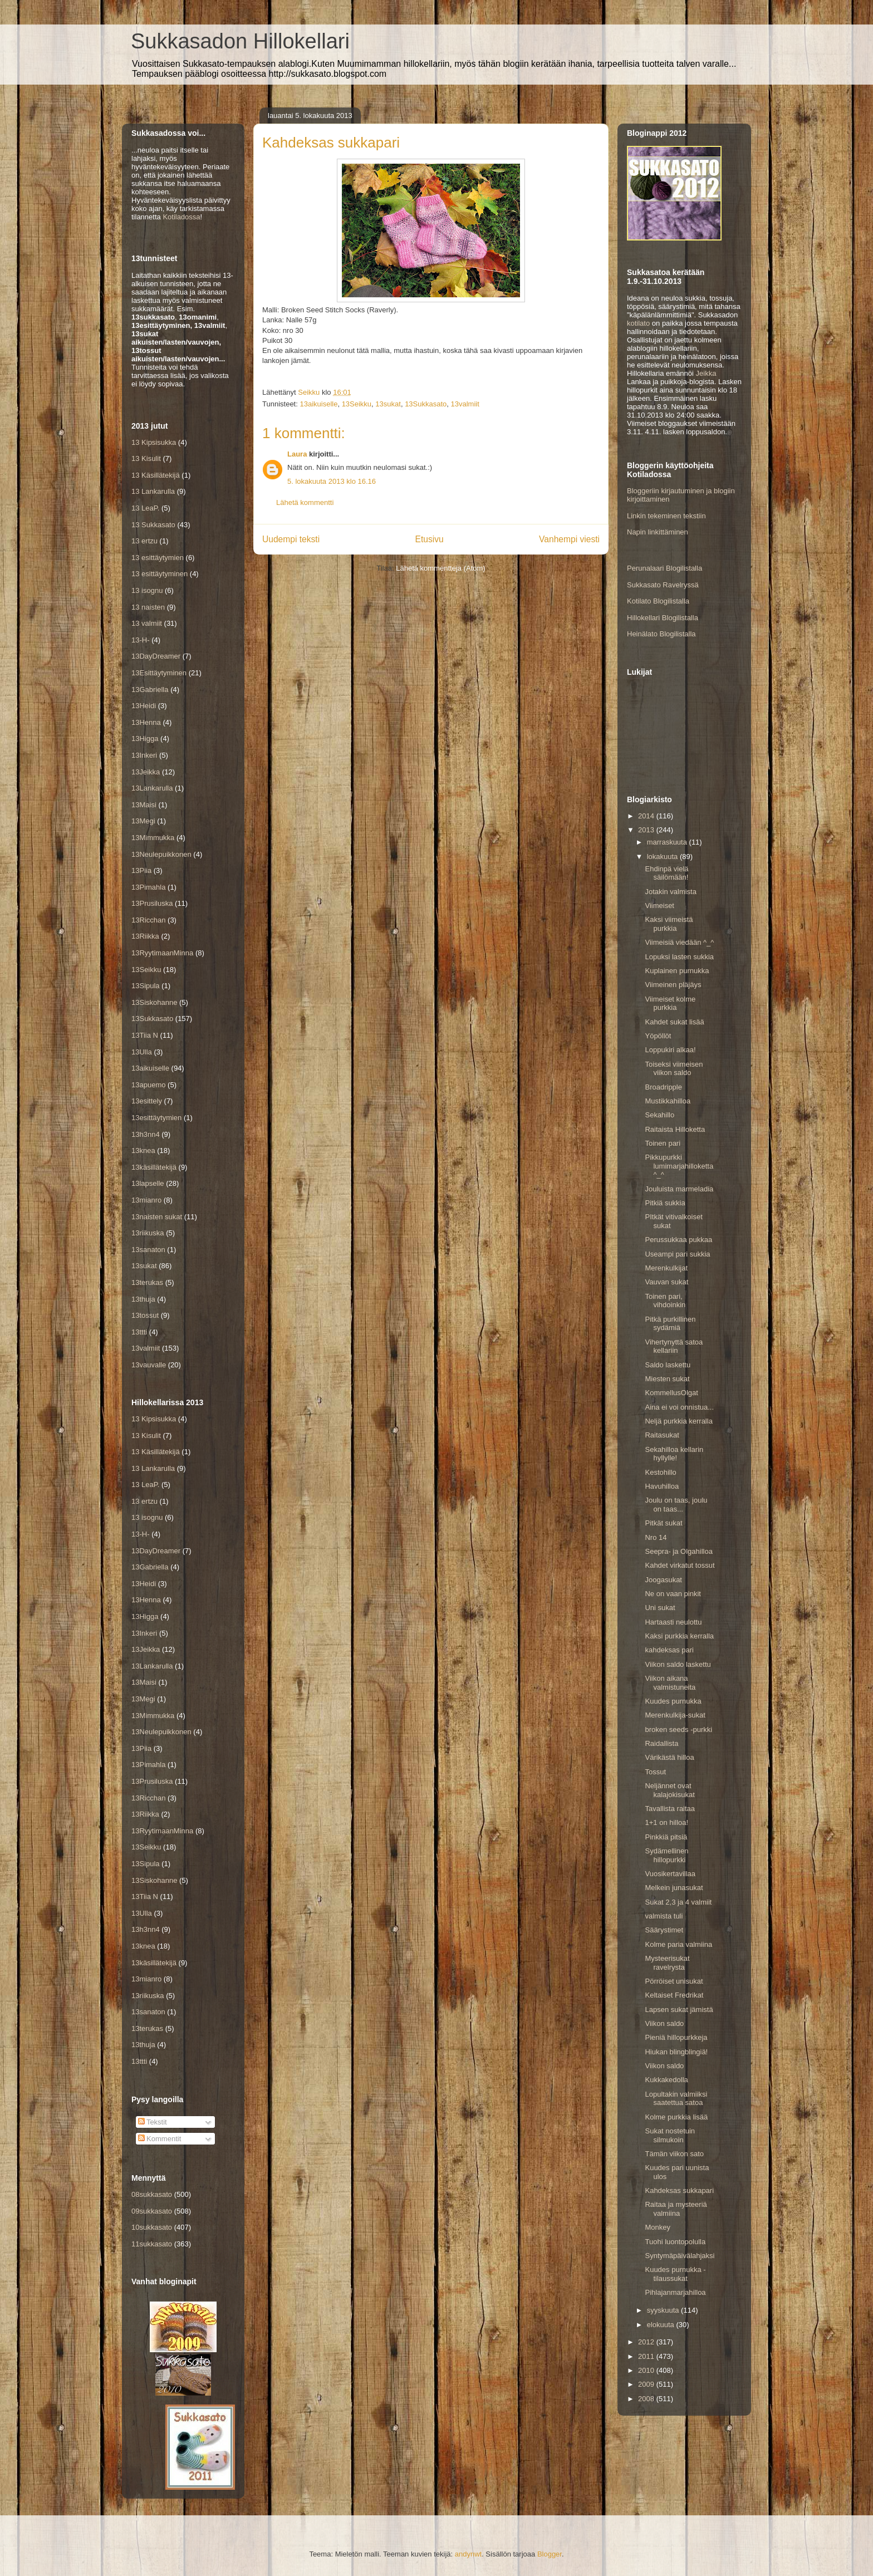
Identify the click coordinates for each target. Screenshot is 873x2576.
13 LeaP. (145, 508)
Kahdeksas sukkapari (679, 2190)
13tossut (145, 1315)
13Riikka (145, 936)
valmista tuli (664, 1916)
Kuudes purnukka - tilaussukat (675, 2274)
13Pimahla (148, 887)
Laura (297, 454)
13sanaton (148, 1249)
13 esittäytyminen (159, 574)
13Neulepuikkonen (161, 854)
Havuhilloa (662, 1486)
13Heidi (143, 705)
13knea (143, 1150)
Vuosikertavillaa (670, 1874)
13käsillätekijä (153, 1167)
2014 (647, 816)
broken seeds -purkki (678, 1729)
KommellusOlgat (671, 1392)
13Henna (146, 722)
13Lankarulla (152, 788)
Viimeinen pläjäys (673, 984)
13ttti (139, 1332)
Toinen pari (662, 1143)
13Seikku (356, 404)
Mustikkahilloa (667, 1101)
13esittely (146, 1101)
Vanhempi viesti (569, 539)
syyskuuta (664, 2310)
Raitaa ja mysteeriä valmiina (676, 2208)
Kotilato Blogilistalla (658, 601)
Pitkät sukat (663, 1523)
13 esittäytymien (157, 557)
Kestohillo (660, 1472)
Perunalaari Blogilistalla (664, 568)
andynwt (468, 2554)
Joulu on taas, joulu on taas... (676, 1504)
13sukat (388, 404)
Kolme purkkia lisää (676, 2117)
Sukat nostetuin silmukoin (670, 2135)
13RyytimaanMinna (162, 953)
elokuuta (661, 2324)
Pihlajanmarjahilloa (675, 2292)
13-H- (140, 640)
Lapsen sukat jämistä (679, 2009)
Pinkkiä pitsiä (666, 1837)
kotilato (638, 323)
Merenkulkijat (666, 1268)
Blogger (549, 2554)
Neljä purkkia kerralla (678, 1421)
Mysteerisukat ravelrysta (667, 1962)
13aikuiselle (318, 404)
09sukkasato (151, 2211)
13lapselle (147, 1183)
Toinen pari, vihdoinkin (665, 1300)
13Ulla (141, 1052)
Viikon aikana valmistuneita (670, 1682)
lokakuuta (663, 856)
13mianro (146, 1200)
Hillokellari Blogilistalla (662, 618)
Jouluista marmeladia (679, 1189)
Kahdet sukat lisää (674, 1022)
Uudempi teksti (291, 539)
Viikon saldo (664, 2023)
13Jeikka (145, 772)
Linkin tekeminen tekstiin (666, 516)
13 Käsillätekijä (155, 475)
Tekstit (152, 2122)
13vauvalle (148, 1365)
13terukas (147, 1282)
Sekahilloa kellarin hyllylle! (674, 1454)
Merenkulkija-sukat (675, 1715)
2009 (647, 2384)
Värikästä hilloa (669, 1757)
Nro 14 (655, 1537)
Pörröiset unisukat (674, 1981)
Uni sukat (660, 1607)
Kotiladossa (181, 217)
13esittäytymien (156, 1117)
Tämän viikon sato (674, 2154)
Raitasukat (662, 1435)
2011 (647, 2356)
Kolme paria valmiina (678, 1944)
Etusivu (429, 539)
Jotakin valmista (670, 891)
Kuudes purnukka (673, 1701)
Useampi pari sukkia (677, 1254)
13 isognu (147, 590)
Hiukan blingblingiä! (676, 2052)
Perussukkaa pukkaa (678, 1239)
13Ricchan (148, 920)
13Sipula (145, 986)
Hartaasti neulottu (673, 1622)
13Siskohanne (154, 1002)
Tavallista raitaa (670, 1808)
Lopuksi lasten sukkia (679, 957)
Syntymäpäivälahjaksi (679, 2255)
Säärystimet (664, 1930)
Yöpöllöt (658, 1036)
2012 (647, 2342)
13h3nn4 (145, 1134)
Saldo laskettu (667, 1365)
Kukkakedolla (666, 2079)
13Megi (143, 821)
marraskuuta (668, 842)
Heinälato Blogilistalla (661, 634)
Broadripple (663, 1087)
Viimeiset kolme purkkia (670, 1003)
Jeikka (706, 373)
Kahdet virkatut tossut (679, 1565)
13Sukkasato (426, 404)
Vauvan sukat (666, 1282)
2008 (647, 2399)
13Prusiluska (152, 903)
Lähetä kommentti (304, 502)
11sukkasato (151, 2244)
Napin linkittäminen (657, 532)
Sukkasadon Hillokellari (240, 41)
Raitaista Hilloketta (675, 1129)
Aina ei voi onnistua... (679, 1407)
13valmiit (465, 404)
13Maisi (143, 805)
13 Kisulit (146, 458)
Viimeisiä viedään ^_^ (679, 942)
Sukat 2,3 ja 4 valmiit (678, 1902)
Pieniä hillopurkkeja (676, 2037)
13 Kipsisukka (153, 442)
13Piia (141, 870)
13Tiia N (144, 1035)
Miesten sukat (667, 1379)
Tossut (655, 1772)
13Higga (144, 738)
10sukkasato (151, 2227)
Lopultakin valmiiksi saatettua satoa (676, 2098)
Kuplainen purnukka (677, 970)
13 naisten (148, 607)
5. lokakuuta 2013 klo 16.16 (331, 481)
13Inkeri (144, 755)
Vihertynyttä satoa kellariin (674, 1346)
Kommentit (160, 2139)
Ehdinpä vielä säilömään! (666, 873)
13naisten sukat (156, 1217)
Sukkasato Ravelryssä (663, 585)
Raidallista (661, 1743)
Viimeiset (659, 905)
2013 (647, 830)
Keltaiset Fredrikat (674, 1995)
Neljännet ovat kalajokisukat (669, 1790)
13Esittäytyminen (159, 673)
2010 (647, 2370)
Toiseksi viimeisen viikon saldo (674, 1068)
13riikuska (147, 1233)
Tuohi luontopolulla (675, 2242)
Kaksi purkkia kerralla (679, 1636)
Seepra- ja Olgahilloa (678, 1551)
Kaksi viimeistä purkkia (669, 924)
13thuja (143, 1299)
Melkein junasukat (674, 1887)
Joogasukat (663, 1580)
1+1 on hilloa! (666, 1822)
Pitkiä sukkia (665, 1203)
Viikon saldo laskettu (677, 1664)
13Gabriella (150, 689)
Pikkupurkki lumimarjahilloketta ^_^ (679, 1166)
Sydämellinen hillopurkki (666, 1855)
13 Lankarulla (153, 491)
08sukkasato (151, 2194)
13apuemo (148, 1085)
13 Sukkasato (153, 525)
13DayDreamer (155, 656)
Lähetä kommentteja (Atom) (440, 568)
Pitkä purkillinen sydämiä (670, 1323)
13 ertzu (144, 541)
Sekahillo (659, 1115)
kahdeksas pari (669, 1650)
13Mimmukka (152, 837)
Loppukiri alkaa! (670, 1050)
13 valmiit (146, 623)
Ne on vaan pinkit (672, 1593)
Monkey (657, 2227)
